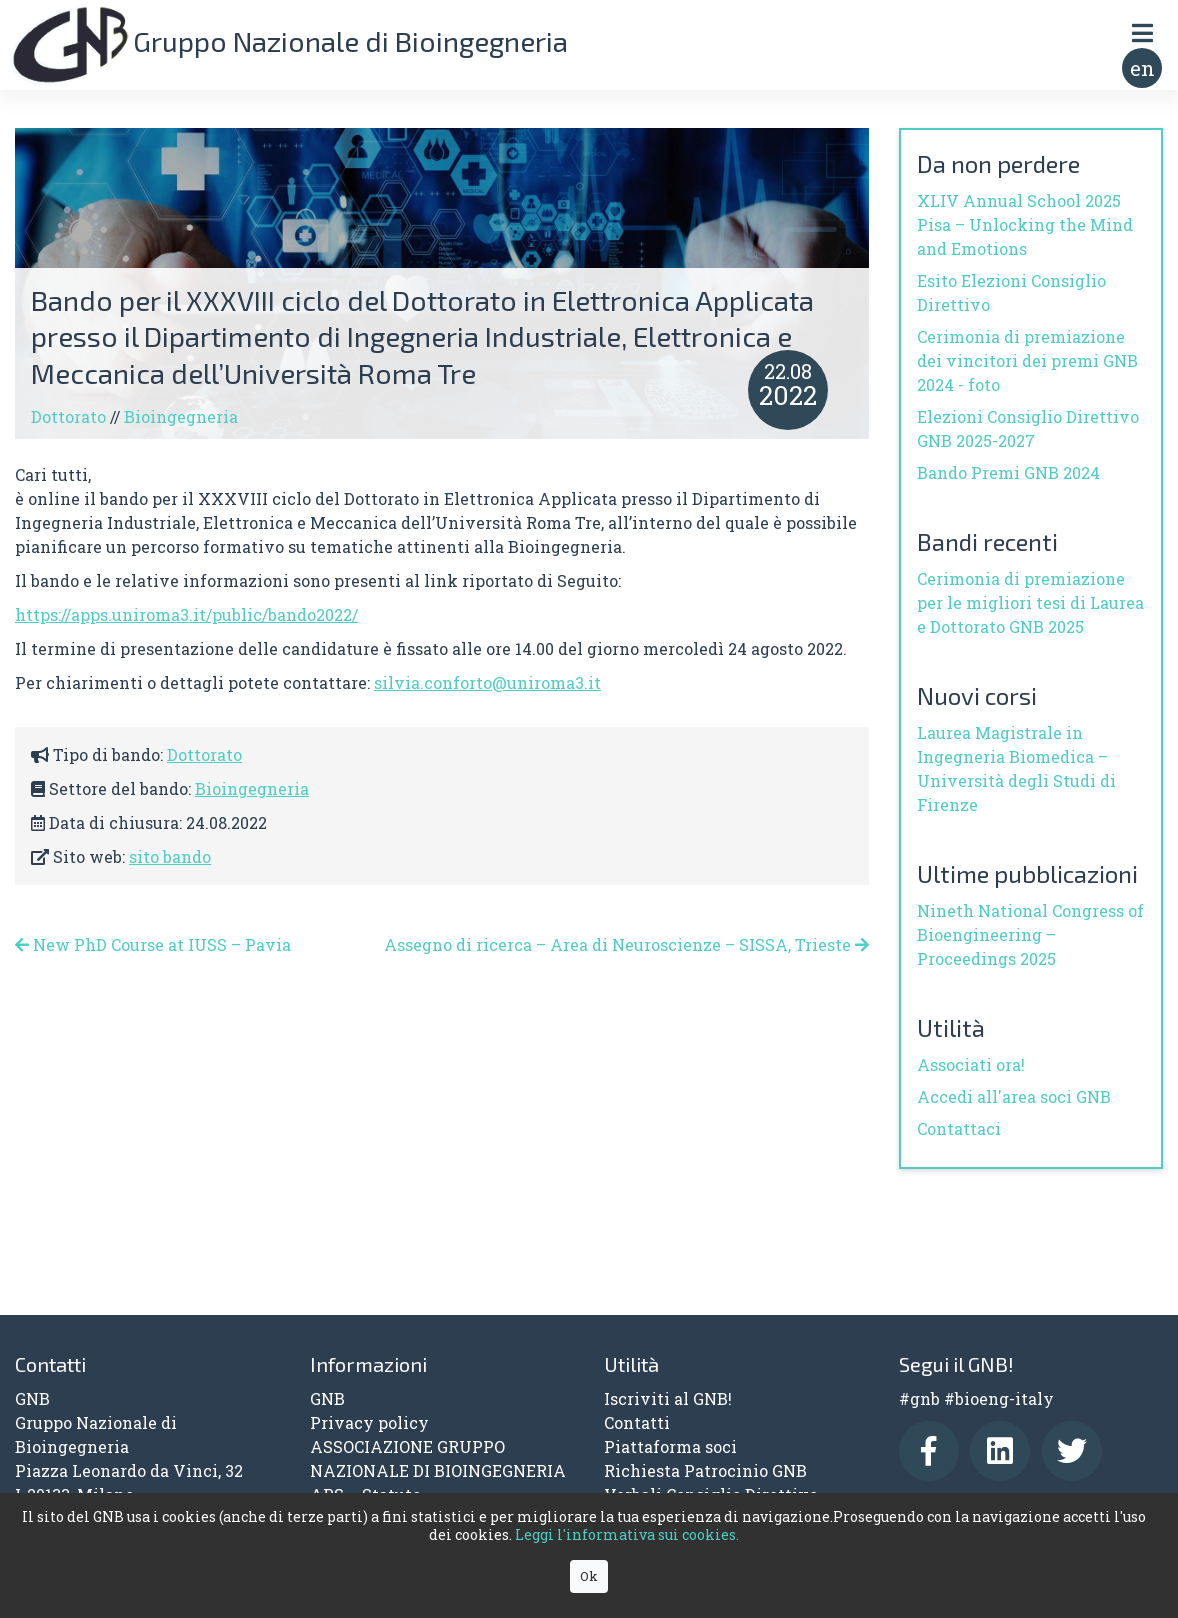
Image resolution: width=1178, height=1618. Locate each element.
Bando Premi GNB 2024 (1008, 472)
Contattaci (959, 1128)
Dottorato (68, 416)
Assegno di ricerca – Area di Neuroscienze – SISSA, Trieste (626, 944)
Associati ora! (971, 1064)
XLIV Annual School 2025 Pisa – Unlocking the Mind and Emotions (1025, 224)
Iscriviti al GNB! (668, 1398)
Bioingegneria (181, 416)
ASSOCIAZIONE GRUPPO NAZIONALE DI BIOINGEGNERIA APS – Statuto (438, 1470)
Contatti (637, 1422)
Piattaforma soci (670, 1446)
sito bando (170, 856)
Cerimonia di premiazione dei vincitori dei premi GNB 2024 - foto (1027, 360)
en (1142, 68)
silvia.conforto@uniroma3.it (487, 682)
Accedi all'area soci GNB (1014, 1096)
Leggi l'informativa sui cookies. (627, 1534)
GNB (327, 1398)
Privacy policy (369, 1422)
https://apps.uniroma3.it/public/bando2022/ (186, 614)
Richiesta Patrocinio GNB (705, 1470)
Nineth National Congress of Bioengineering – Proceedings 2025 (1030, 934)
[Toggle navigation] (1142, 32)
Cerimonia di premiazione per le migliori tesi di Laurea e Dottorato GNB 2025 (1030, 602)
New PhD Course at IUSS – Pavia (153, 944)
